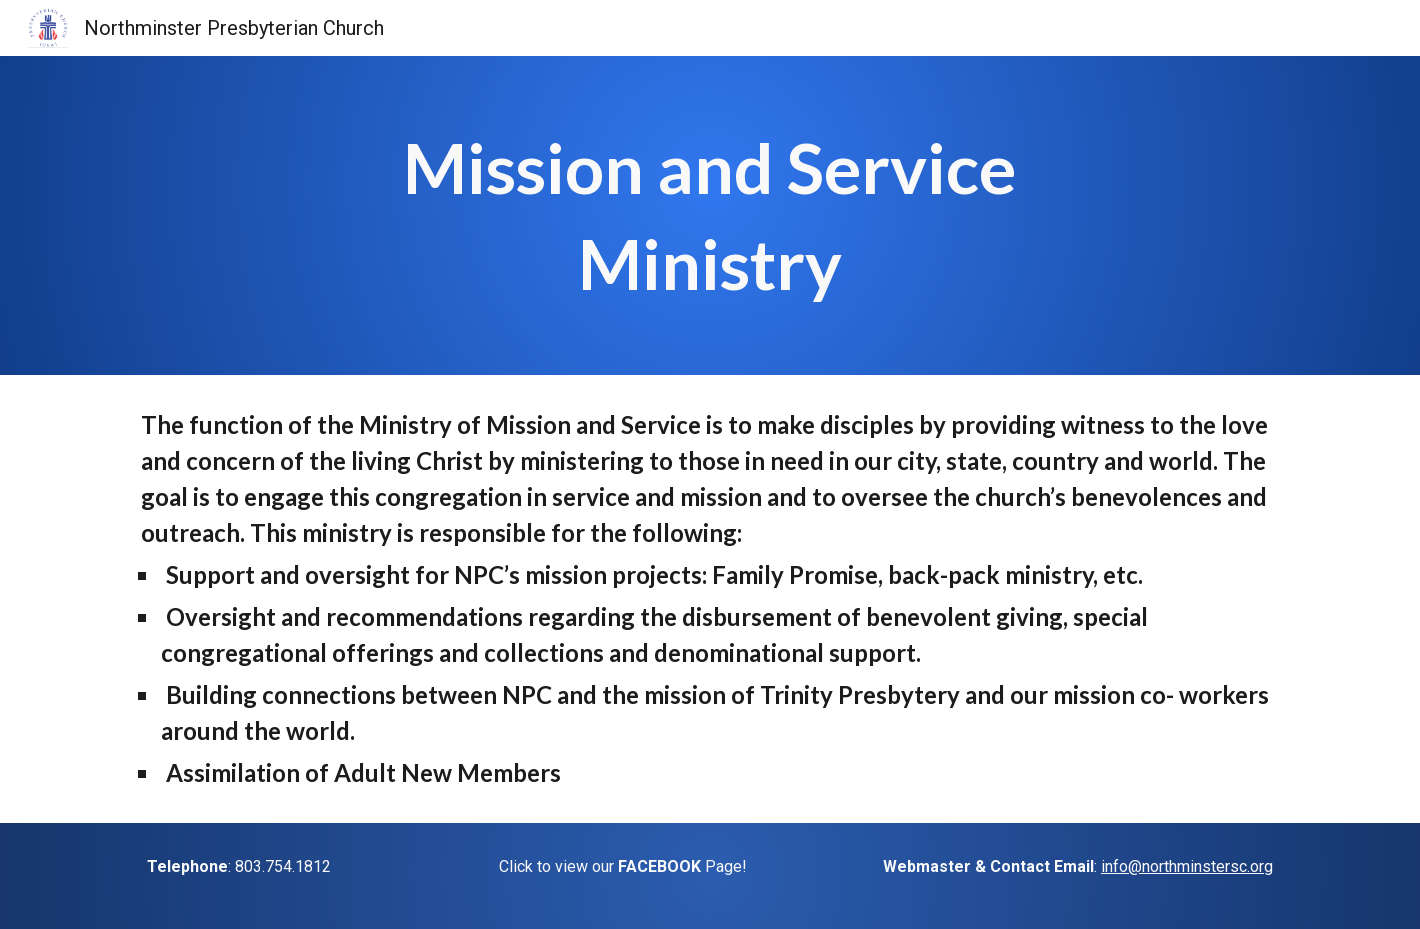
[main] (710, 215)
